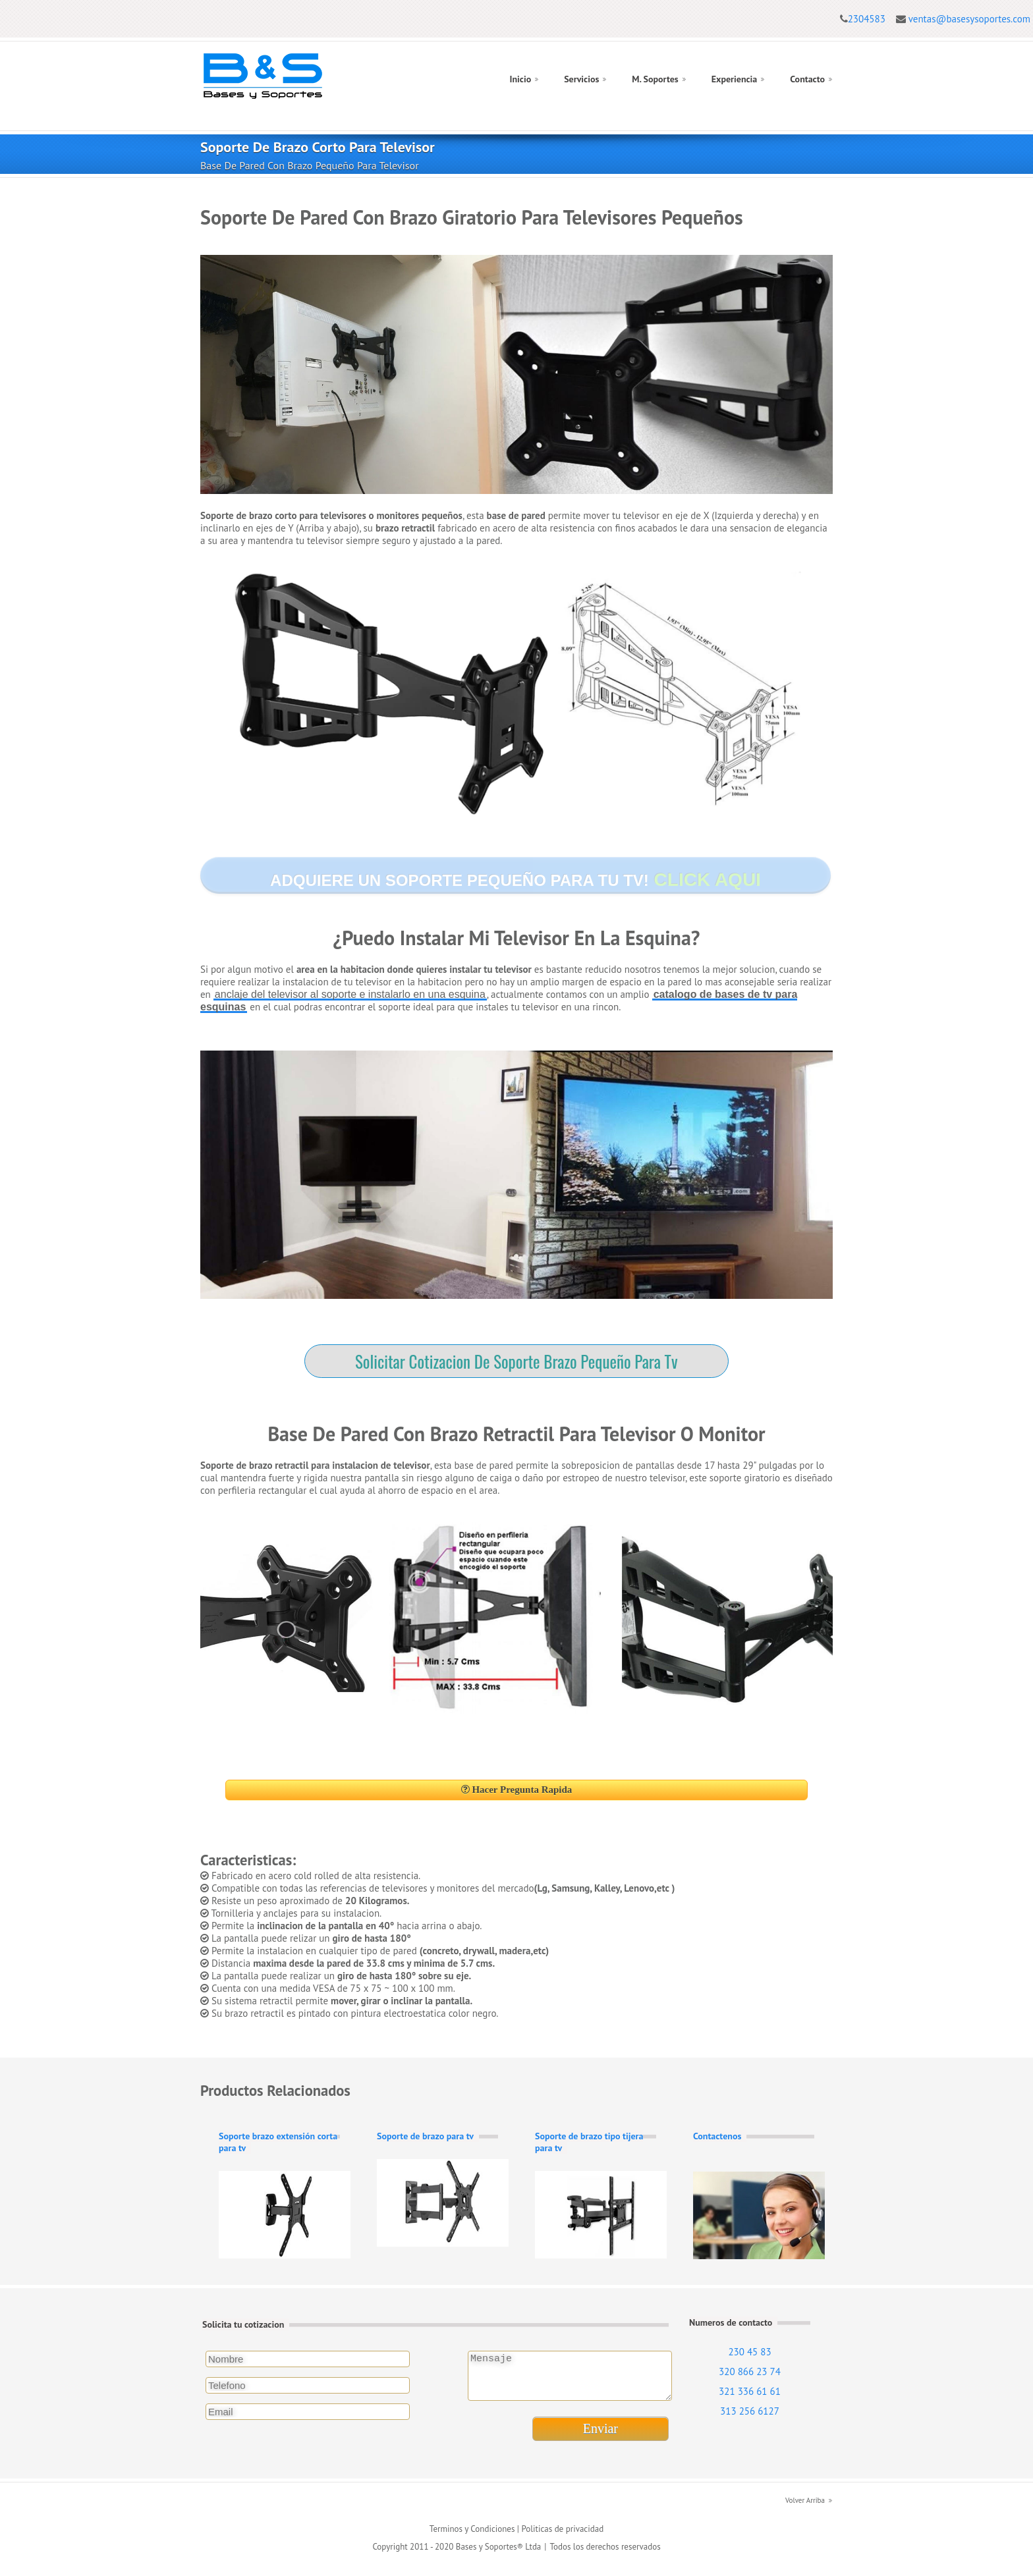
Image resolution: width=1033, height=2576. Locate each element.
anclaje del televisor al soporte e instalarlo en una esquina (350, 994)
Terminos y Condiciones (472, 2536)
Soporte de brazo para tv (425, 2136)
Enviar (600, 2436)
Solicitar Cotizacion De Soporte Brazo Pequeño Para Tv (516, 1361)
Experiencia (735, 79)
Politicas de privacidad (562, 2536)
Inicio (520, 79)
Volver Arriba (805, 2508)
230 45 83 (749, 2351)
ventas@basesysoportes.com (969, 19)
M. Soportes (655, 79)
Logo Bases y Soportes (262, 76)
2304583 (866, 19)
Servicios (581, 79)
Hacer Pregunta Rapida (516, 1789)
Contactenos (717, 2136)
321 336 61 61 (750, 2391)
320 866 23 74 (750, 2371)
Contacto (807, 79)
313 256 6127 (749, 2411)
